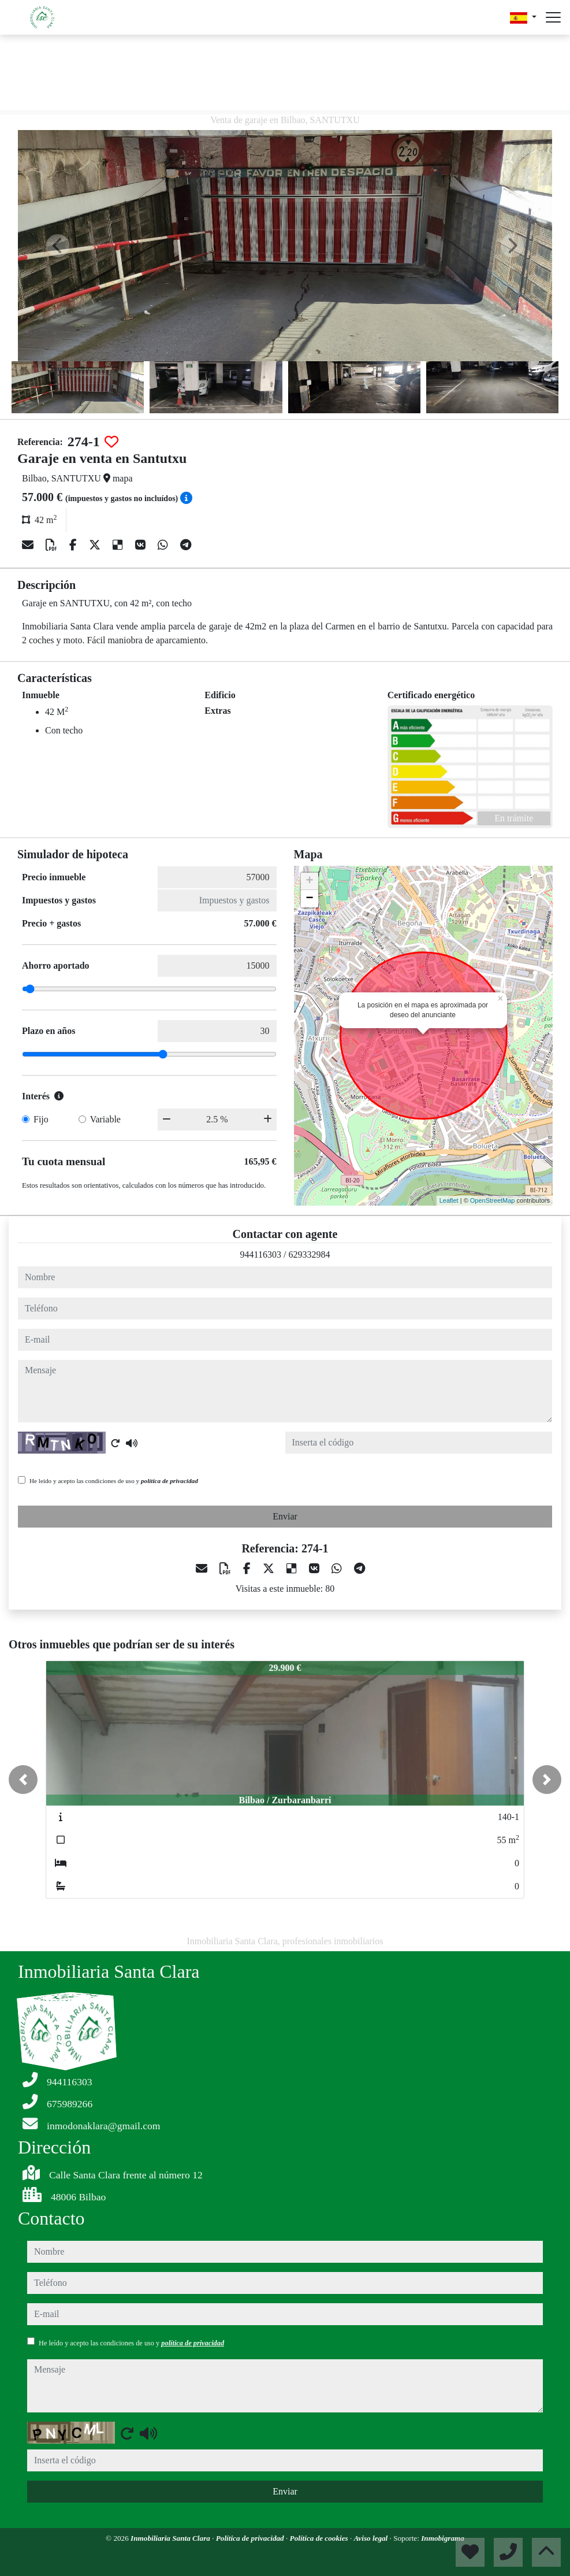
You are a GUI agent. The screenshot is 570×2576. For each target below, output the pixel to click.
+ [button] (309, 881)
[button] (23, 1779)
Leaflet (449, 1200)
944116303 (260, 1254)
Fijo (41, 1119)
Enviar (285, 1516)
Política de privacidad (251, 2538)
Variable (105, 1119)
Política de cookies (320, 2538)
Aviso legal (372, 2538)
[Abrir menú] (553, 17)
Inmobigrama (442, 2538)
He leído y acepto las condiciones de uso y (113, 1480)
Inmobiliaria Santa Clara (171, 2538)
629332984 (309, 1254)
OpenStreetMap (492, 1200)
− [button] (309, 898)
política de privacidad (169, 1480)
